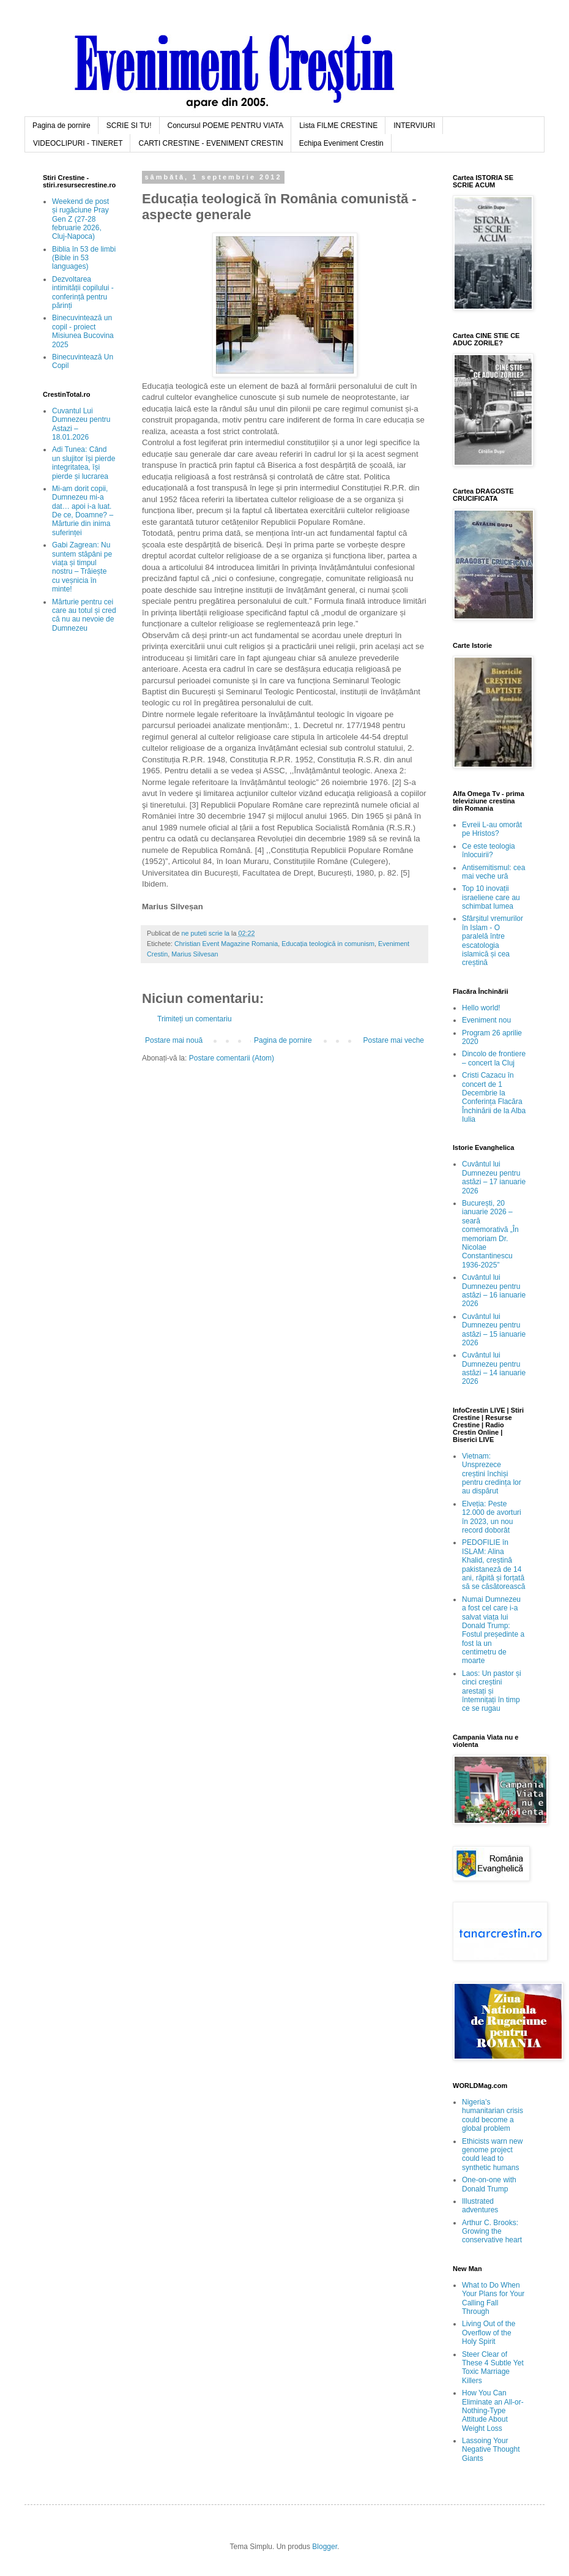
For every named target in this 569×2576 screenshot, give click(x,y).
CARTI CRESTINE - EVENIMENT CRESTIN (210, 143)
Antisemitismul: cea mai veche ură (493, 872)
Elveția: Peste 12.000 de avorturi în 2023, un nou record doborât (491, 1517)
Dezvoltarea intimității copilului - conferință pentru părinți (83, 292)
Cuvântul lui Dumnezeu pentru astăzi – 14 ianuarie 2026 (494, 1368)
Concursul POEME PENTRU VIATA (226, 125)
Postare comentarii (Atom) (231, 1058)
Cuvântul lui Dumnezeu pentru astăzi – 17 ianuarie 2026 (494, 1177)
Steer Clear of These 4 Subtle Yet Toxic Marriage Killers (493, 2367)
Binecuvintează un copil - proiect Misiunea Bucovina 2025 (83, 331)
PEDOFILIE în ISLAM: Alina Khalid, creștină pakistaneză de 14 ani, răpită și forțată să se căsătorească (493, 1564)
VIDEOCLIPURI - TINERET (77, 143)
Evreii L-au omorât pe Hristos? (492, 829)
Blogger (324, 2546)
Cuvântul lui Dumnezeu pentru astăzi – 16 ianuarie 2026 (494, 1290)
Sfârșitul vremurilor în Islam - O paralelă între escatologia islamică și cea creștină (492, 940)
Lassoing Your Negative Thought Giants (491, 2449)
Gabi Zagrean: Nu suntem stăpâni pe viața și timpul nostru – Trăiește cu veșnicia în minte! (82, 567)
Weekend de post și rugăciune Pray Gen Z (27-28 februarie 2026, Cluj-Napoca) (80, 219)
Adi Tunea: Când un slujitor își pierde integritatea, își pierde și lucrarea (83, 462)
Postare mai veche (393, 1040)
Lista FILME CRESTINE (338, 125)
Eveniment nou (486, 1020)
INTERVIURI (414, 125)
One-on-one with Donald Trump (489, 2184)
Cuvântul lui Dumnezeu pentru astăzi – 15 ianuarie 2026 (494, 1329)
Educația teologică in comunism (327, 943)
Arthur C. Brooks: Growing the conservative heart (492, 2231)
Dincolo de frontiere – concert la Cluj (494, 1058)
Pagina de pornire (61, 125)
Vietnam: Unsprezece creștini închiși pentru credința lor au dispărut (491, 1474)
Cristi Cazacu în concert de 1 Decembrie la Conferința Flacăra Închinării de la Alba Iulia (494, 1097)
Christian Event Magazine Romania (226, 943)
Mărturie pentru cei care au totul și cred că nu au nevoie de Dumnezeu (84, 615)
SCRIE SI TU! (129, 125)
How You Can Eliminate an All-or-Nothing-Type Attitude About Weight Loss (493, 2411)
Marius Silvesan (194, 954)
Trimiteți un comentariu (194, 1019)
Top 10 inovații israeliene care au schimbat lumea (491, 897)
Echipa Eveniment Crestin (341, 143)
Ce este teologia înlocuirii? (488, 850)
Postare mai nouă (174, 1040)
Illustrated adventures (480, 2205)
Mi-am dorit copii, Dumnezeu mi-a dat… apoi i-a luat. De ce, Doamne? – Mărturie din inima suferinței (82, 510)
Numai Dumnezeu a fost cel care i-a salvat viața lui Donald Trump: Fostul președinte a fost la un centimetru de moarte (493, 1630)
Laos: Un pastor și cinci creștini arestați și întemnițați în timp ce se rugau (491, 1691)
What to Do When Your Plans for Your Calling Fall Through (493, 2298)
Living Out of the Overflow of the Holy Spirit (488, 2332)
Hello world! (481, 1008)
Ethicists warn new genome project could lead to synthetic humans (492, 2154)
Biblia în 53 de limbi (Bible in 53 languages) (84, 258)
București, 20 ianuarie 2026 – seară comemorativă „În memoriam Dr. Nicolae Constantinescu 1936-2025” (490, 1234)
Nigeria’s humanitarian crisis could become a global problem (492, 2115)
